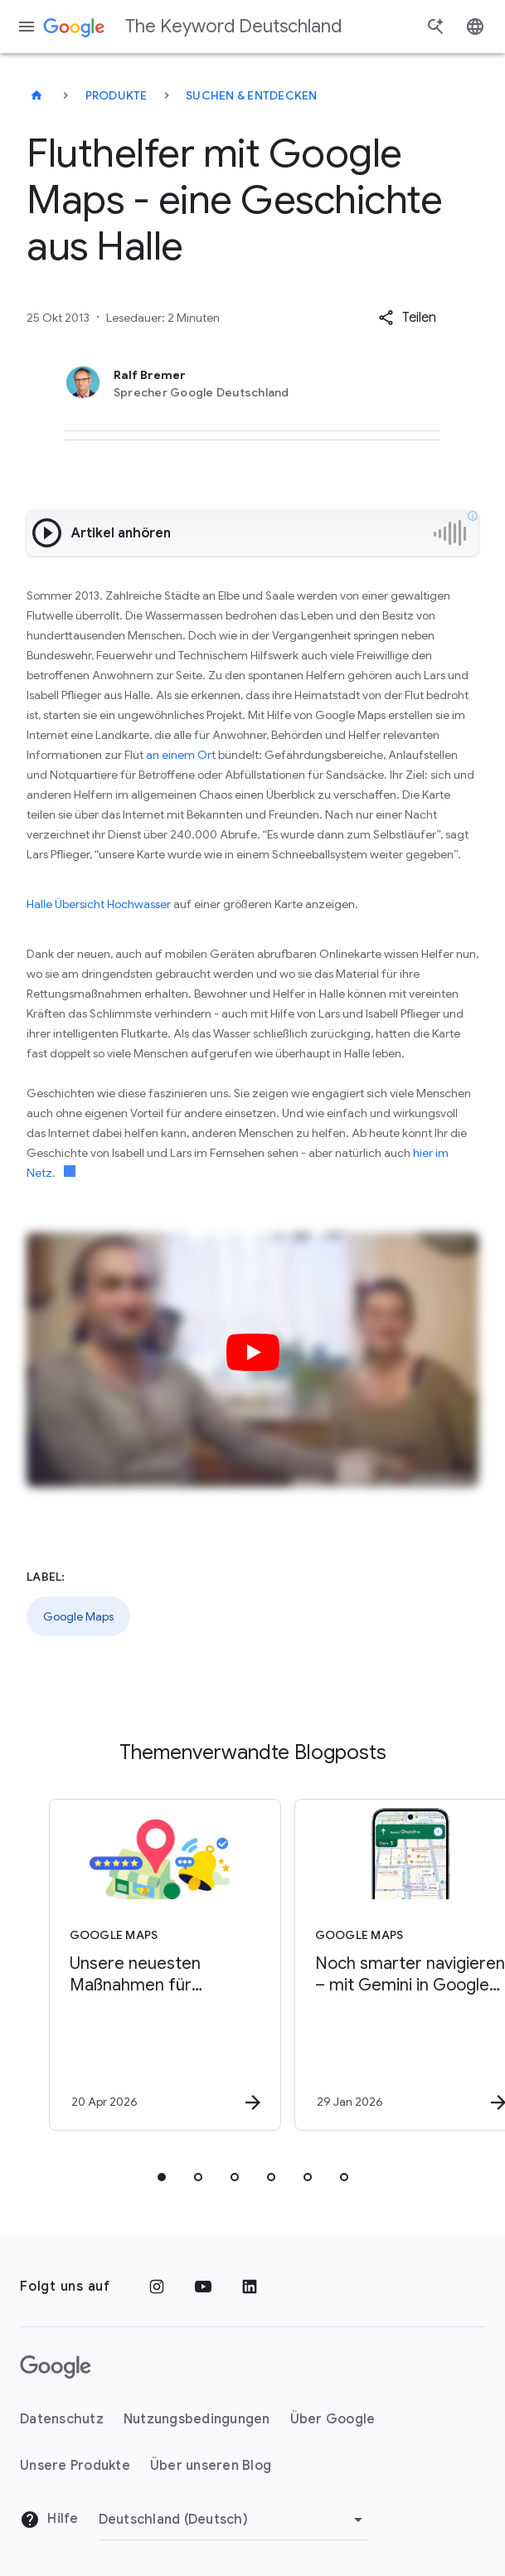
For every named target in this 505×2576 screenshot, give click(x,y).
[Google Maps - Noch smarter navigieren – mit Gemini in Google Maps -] (374, 1965)
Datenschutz (62, 2419)
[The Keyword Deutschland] (36, 95)
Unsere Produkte (75, 2465)
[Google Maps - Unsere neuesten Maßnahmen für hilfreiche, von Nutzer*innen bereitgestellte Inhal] (128, 1965)
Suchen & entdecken (252, 95)
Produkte (116, 95)
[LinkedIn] (249, 2286)
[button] (407, 317)
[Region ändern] (233, 2520)
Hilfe (49, 2520)
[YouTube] (203, 2286)
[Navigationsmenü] (26, 26)
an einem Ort (181, 754)
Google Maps (78, 1616)
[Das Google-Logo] (55, 2367)
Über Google (333, 2419)
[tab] (161, 2177)
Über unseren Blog (210, 2465)
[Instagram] (157, 2286)
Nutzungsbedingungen (197, 2419)
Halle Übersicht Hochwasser (99, 904)
